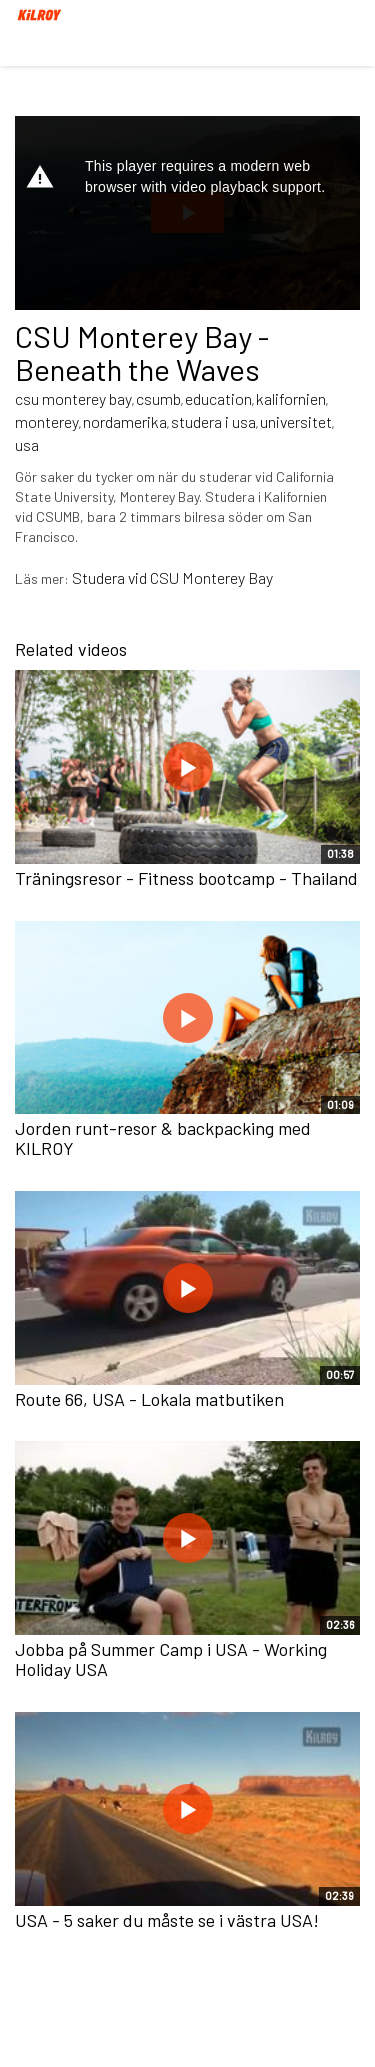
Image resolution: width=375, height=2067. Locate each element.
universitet (296, 421)
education (218, 398)
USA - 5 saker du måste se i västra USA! (167, 1920)
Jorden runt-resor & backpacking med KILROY (163, 1138)
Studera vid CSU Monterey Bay (172, 577)
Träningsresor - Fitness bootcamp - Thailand (186, 878)
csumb (158, 398)
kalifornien (291, 398)
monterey (47, 421)
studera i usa (213, 421)
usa (27, 444)
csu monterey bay (73, 398)
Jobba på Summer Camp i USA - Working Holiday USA (171, 1659)
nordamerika (125, 421)
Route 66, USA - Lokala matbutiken (149, 1399)
